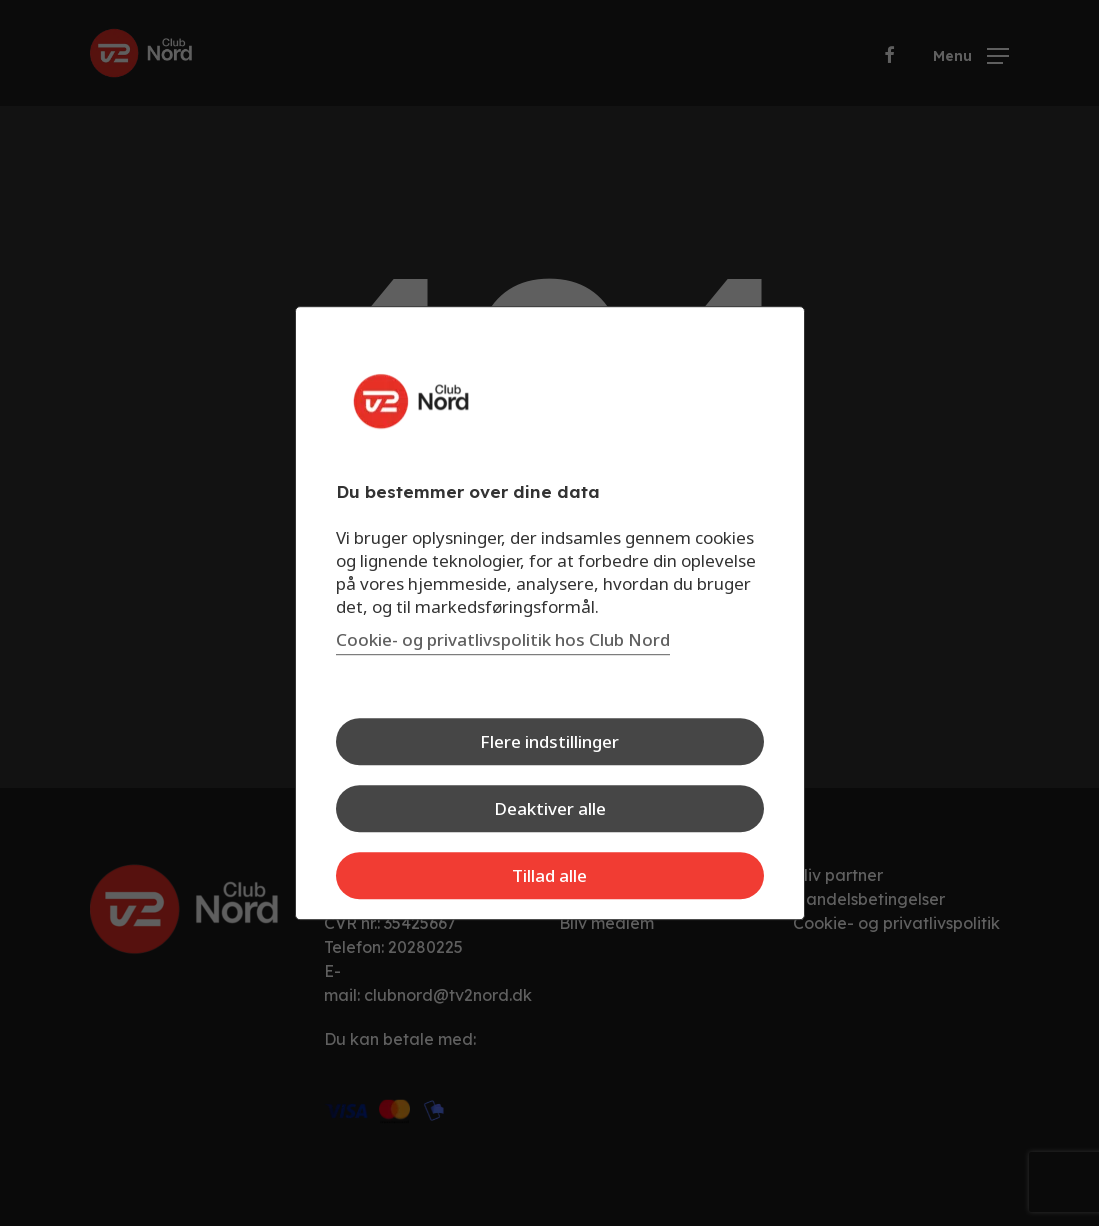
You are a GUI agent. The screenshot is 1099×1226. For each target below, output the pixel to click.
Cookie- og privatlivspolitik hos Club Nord (503, 639)
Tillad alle (549, 875)
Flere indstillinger (549, 741)
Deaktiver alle (550, 808)
